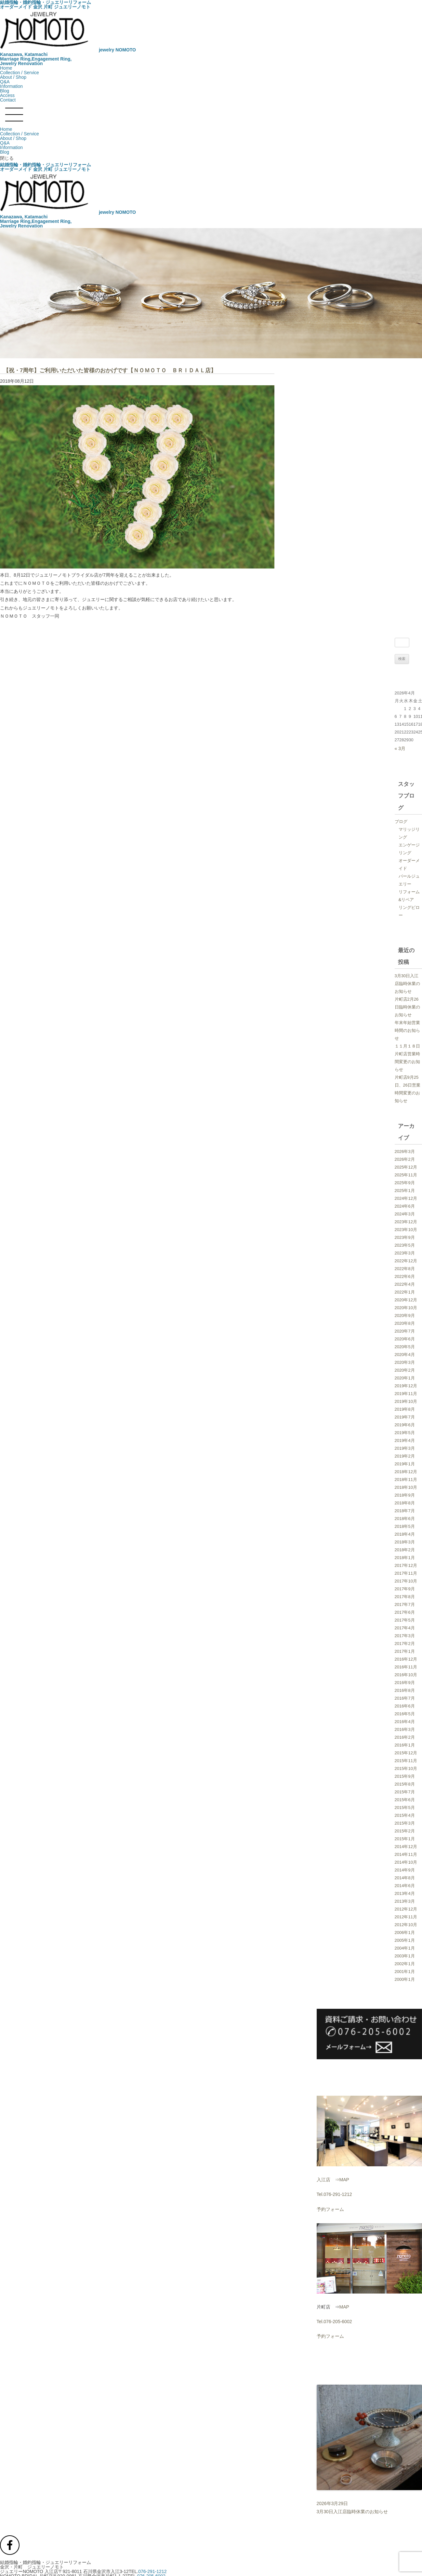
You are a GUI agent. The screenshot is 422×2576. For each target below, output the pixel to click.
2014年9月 (405, 1870)
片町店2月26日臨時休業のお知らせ (407, 1007)
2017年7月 (405, 1604)
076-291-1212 (152, 2571)
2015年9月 (405, 1776)
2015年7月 (405, 1791)
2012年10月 (406, 1924)
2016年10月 (406, 1674)
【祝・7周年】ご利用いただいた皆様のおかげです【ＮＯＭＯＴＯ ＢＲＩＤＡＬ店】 (109, 370)
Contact (8, 100)
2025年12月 (406, 1167)
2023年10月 (406, 1229)
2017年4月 (405, 1627)
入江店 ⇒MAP (333, 2179)
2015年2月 (405, 1831)
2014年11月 (406, 1854)
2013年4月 (405, 1893)
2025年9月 (405, 1182)
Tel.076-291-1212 (334, 2194)
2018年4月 (405, 1534)
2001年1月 (405, 1971)
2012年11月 (406, 1916)
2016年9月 (405, 1682)
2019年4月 (405, 1440)
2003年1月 (405, 1955)
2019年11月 (406, 1393)
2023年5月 (405, 1245)
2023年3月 (405, 1253)
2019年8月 (405, 1409)
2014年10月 (406, 1862)
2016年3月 (405, 1729)
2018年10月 (406, 1487)
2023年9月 (405, 1237)
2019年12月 (406, 1385)
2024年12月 (406, 1198)
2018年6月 (405, 1518)
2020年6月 (405, 1338)
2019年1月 (405, 1463)
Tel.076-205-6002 (334, 2321)
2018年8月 (405, 1502)
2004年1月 (405, 1948)
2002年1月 (405, 1963)
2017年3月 (405, 1635)
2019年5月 (405, 1432)
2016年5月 (405, 1713)
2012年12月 (406, 1909)
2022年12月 (406, 1260)
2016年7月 (405, 1698)
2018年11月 (406, 1479)
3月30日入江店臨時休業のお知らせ (407, 983)
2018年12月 (406, 1471)
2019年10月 (406, 1401)
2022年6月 (405, 1276)
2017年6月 (405, 1612)
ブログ (401, 821)
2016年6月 (405, 1706)
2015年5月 (405, 1807)
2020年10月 (406, 1307)
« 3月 (400, 748)
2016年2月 (405, 1737)
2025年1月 (405, 1190)
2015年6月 (405, 1799)
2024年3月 (405, 1214)
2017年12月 (406, 1565)
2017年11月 (406, 1573)
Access (7, 95)
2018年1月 (405, 1557)
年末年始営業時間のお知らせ (407, 1030)
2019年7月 (405, 1417)
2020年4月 (405, 1354)
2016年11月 (406, 1667)
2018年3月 (405, 1542)
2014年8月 (405, 1877)
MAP (344, 2306)
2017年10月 (406, 1581)
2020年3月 (405, 1362)
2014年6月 (405, 1885)
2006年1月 (405, 1932)
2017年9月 (405, 1588)
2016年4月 (405, 1721)
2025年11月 (406, 1174)
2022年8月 (405, 1268)
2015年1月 (405, 1838)
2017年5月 (405, 1620)
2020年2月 (405, 1370)
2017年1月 (405, 1651)
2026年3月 (405, 1151)
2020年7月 (405, 1331)
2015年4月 (405, 1815)
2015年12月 (406, 1752)
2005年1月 (405, 1940)
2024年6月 (405, 1206)
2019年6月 (405, 1424)
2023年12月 (406, 1221)
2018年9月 (405, 1495)
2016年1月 (405, 1745)
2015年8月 (405, 1784)
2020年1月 (405, 1378)
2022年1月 (405, 1292)
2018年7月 (405, 1510)
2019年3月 (405, 1448)
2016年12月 (406, 1659)
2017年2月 (405, 1643)
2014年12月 (406, 1846)
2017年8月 (405, 1596)
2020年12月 (406, 1299)
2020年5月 (405, 1346)
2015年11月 (406, 1760)
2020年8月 (405, 1323)
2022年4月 (405, 1284)
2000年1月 (405, 1979)
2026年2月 (405, 1159)
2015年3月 (405, 1823)
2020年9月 (405, 1315)
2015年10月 (406, 1768)
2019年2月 (405, 1456)
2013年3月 (405, 1901)
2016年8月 (405, 1690)
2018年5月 (405, 1526)
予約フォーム (330, 2209)
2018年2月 (405, 1549)
